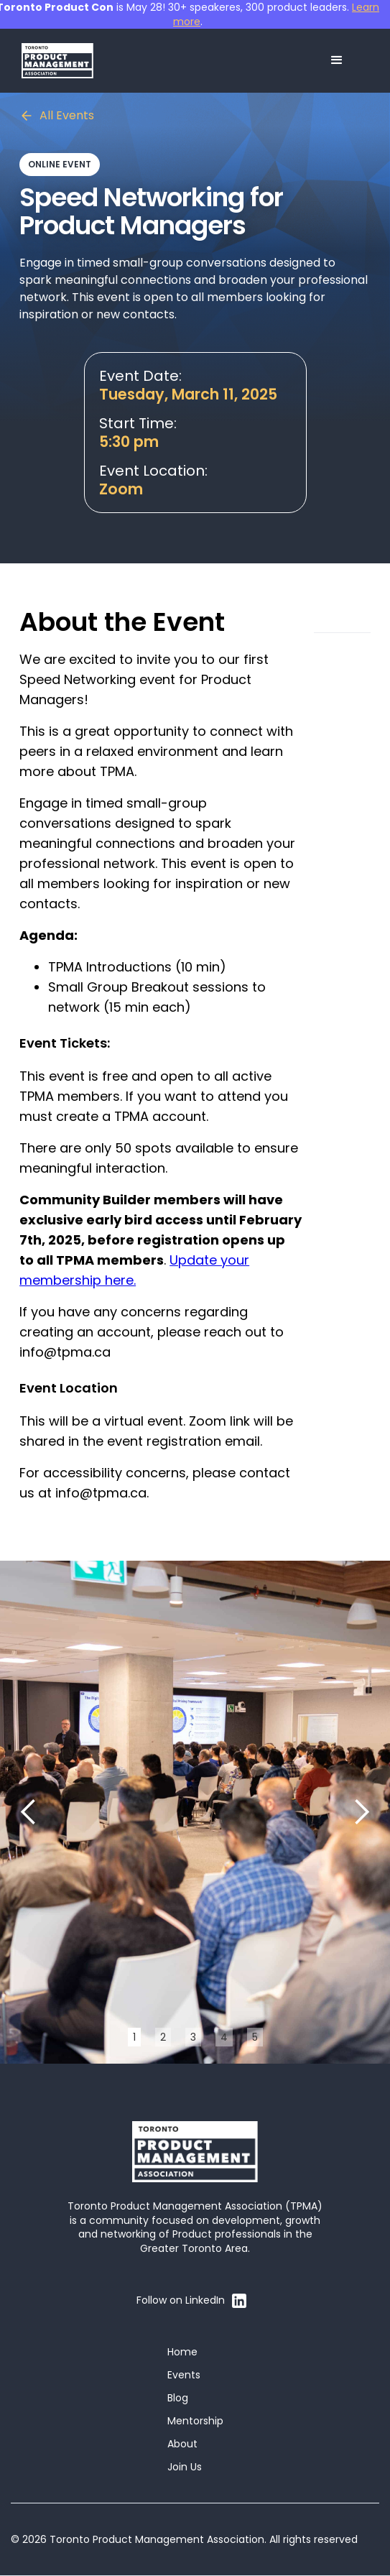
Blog (177, 2398)
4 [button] (224, 2037)
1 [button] (134, 2037)
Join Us (184, 2467)
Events (183, 2375)
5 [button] (255, 2037)
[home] (57, 60)
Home (182, 2352)
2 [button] (163, 2037)
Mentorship (195, 2421)
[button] (337, 60)
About (182, 2444)
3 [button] (193, 2037)
